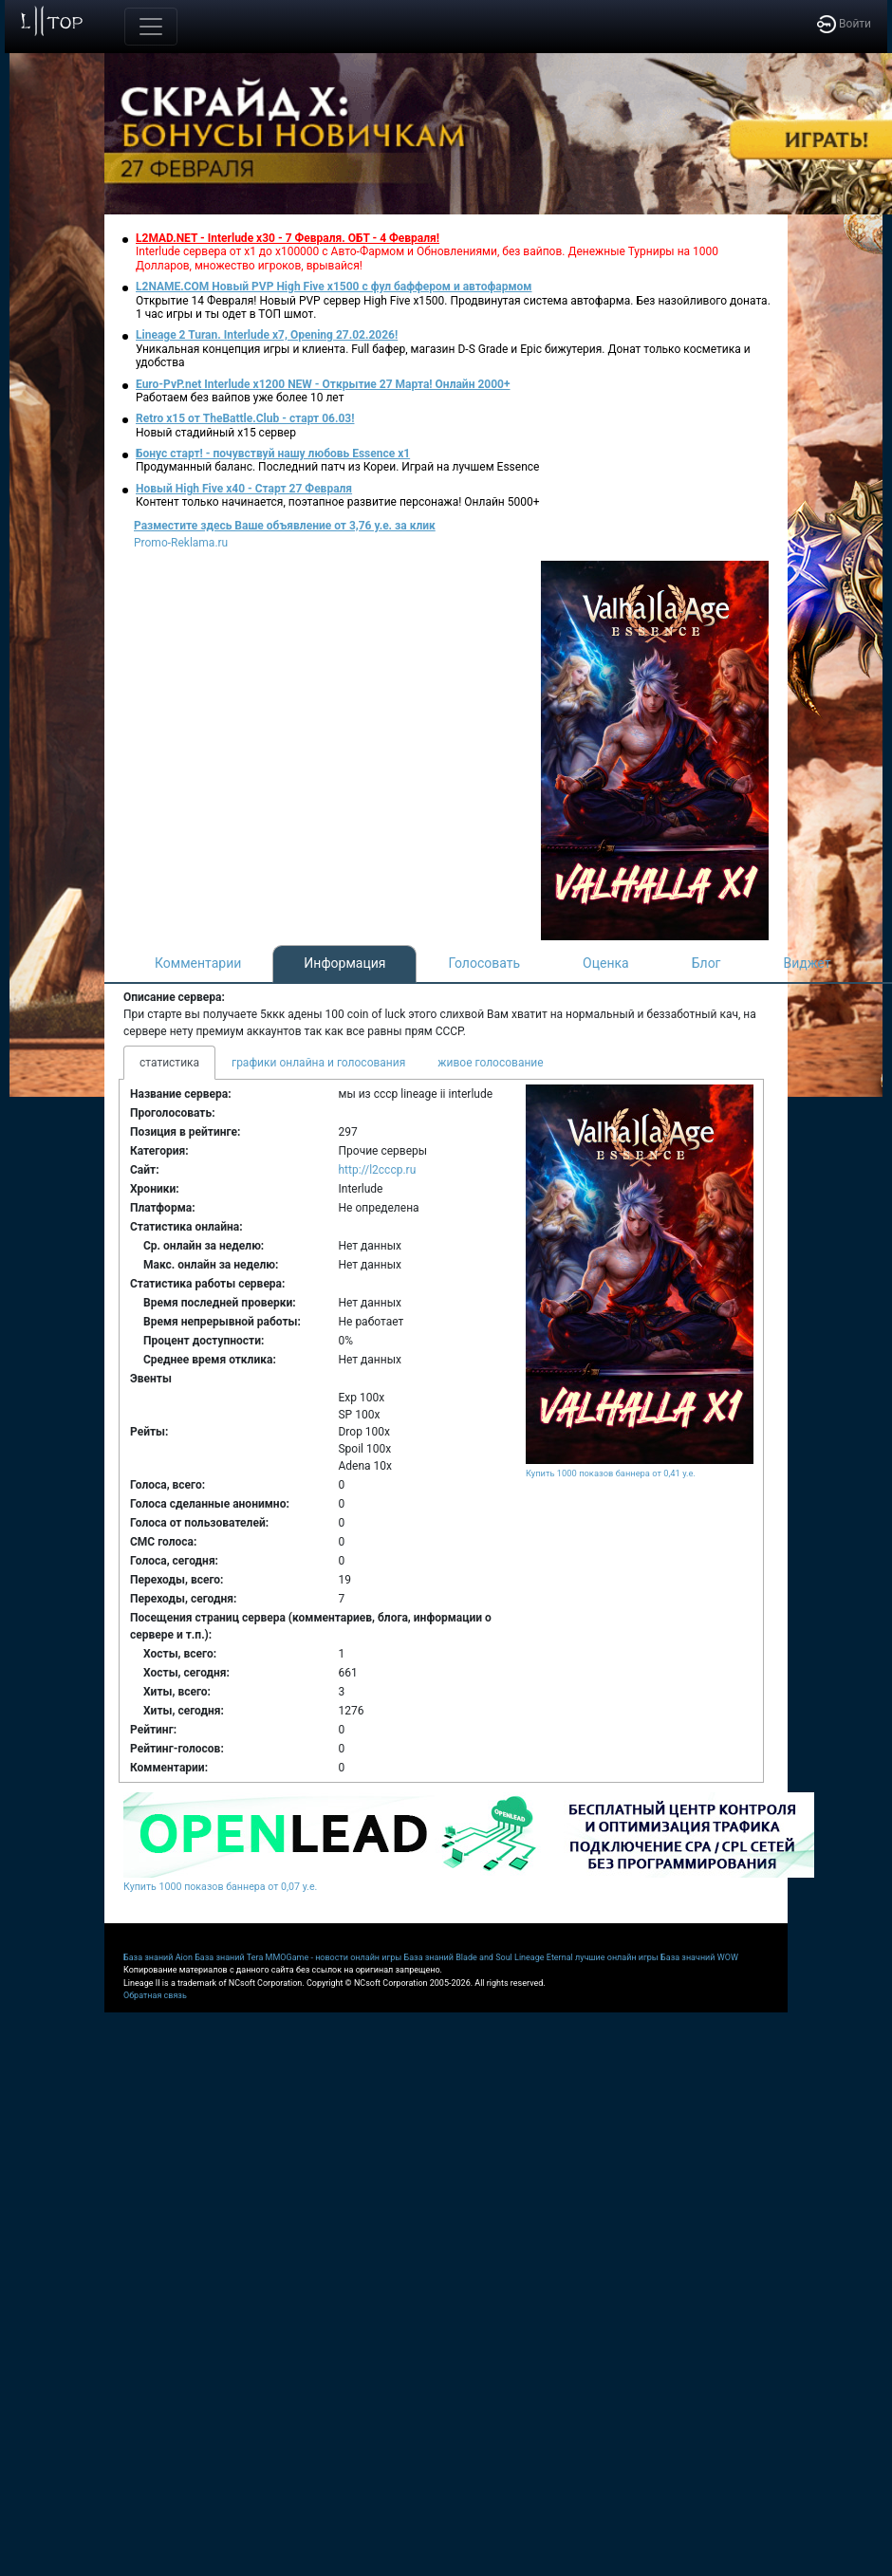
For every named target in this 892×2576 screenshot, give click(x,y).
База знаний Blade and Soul (458, 1957)
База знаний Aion (158, 1957)
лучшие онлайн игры (617, 1957)
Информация (344, 963)
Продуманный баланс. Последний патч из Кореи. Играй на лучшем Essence (337, 466)
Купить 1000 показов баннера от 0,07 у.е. (220, 1887)
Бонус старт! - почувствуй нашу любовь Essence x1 (273, 453)
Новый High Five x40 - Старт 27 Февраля (244, 488)
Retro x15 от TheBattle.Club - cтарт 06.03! (245, 418)
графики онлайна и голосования (318, 1062)
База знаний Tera (229, 1957)
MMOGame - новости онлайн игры (334, 1957)
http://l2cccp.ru (377, 1170)
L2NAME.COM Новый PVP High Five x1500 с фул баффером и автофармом (333, 286)
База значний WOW (699, 1957)
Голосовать (484, 963)
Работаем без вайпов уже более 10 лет (240, 397)
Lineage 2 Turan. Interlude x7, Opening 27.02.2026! (267, 335)
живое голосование (490, 1062)
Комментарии (198, 963)
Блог (706, 963)
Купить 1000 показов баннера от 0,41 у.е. (611, 1473)
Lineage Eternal (543, 1957)
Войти (844, 23)
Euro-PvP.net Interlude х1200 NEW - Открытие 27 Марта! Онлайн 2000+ (323, 384)
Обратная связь (155, 1995)
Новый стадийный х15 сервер (216, 432)
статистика (169, 1062)
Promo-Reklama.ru (181, 542)
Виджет (807, 963)
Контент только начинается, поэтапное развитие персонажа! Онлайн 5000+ (338, 502)
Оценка (606, 963)
